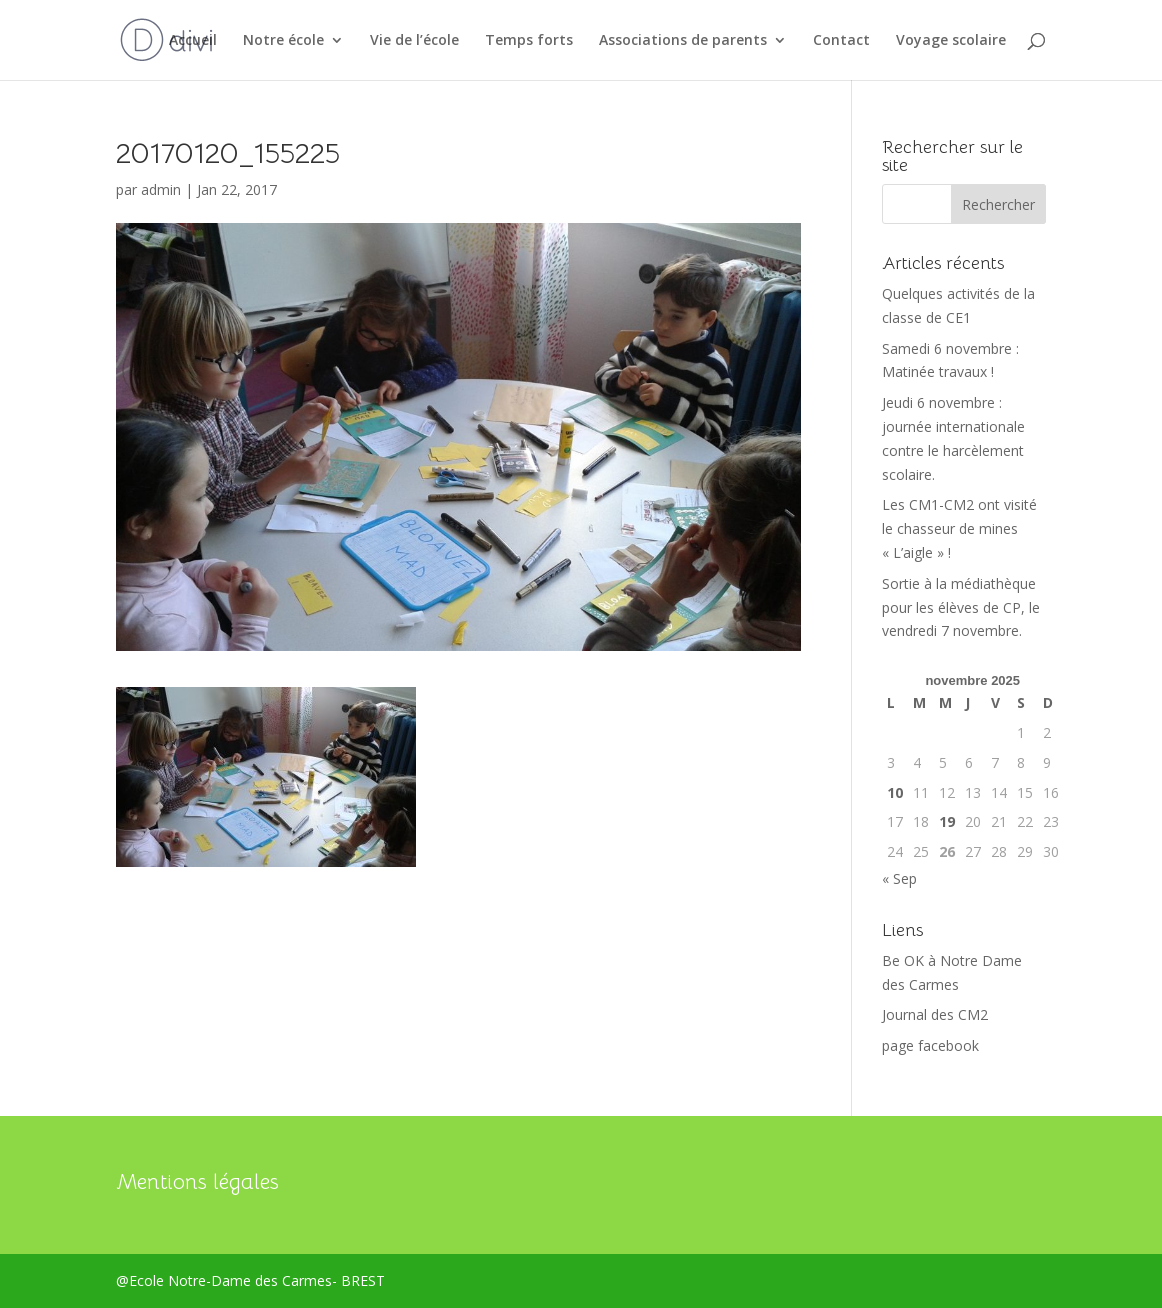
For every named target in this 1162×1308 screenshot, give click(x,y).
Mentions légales (197, 1182)
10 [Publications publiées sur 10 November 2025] (895, 792)
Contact (841, 41)
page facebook (930, 1045)
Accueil (193, 41)
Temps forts (529, 41)
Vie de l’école (414, 41)
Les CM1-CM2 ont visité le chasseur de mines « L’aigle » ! (959, 528)
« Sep (899, 878)
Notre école (283, 41)
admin (161, 189)
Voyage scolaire (951, 41)
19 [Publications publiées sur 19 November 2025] (947, 821)
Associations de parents (683, 41)
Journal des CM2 (935, 1014)
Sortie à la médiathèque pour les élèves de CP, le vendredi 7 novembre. (961, 607)
